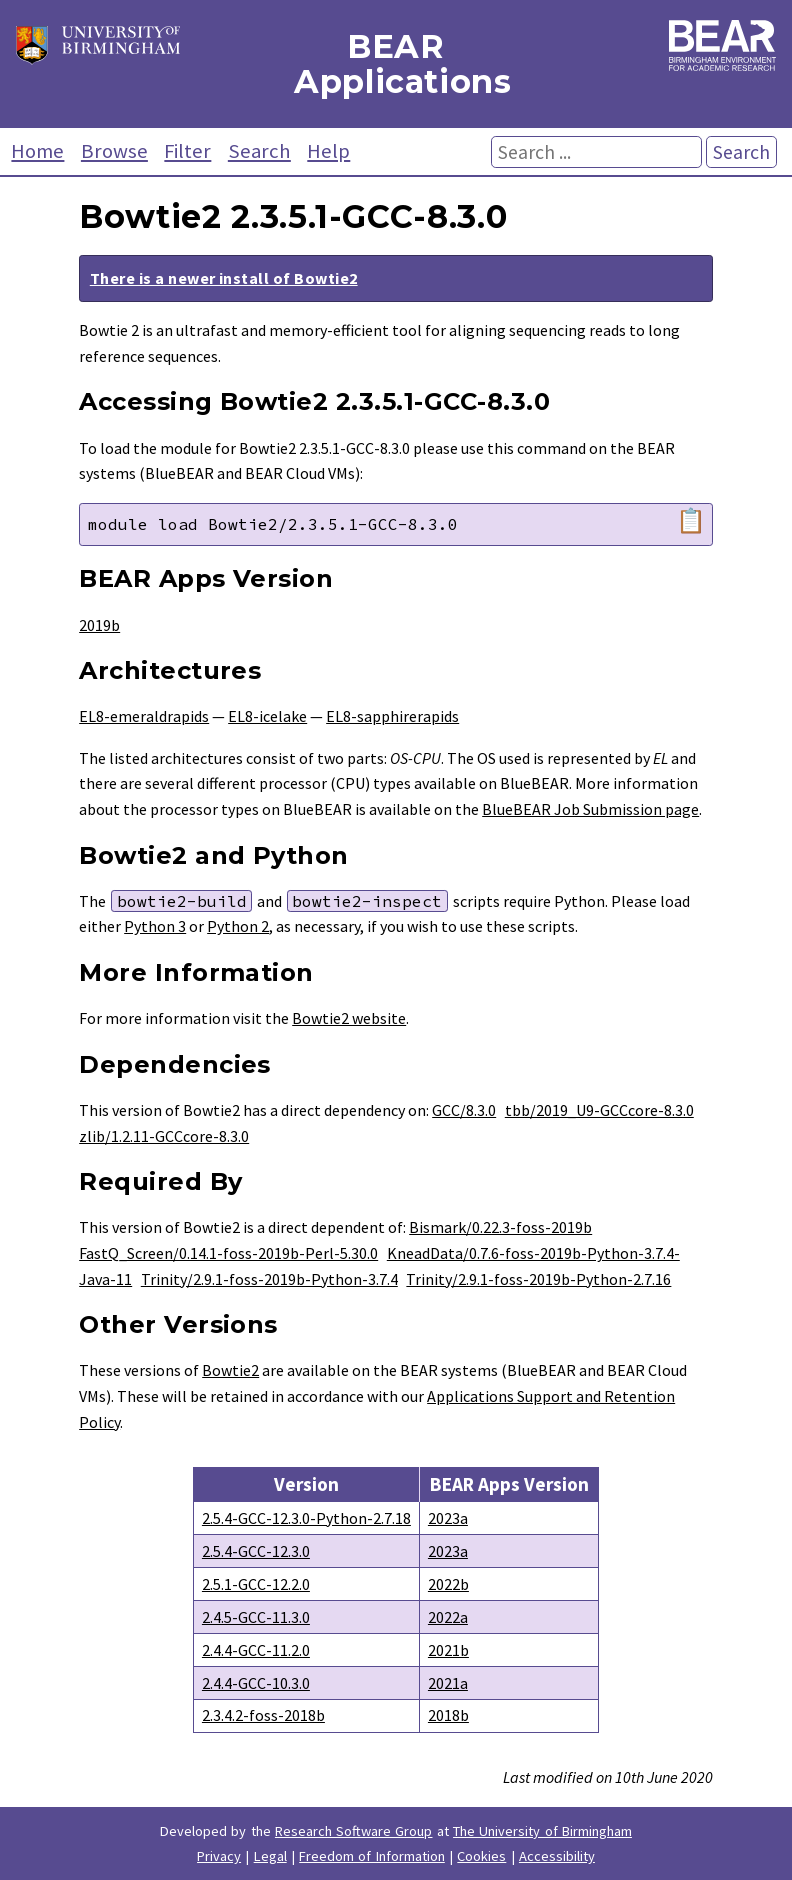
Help (328, 151)
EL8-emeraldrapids (144, 716)
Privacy (219, 1856)
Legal (270, 1856)
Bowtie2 (230, 1370)
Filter (187, 151)
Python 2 (238, 926)
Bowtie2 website (349, 1018)
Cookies (481, 1856)
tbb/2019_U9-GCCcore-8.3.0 (599, 1110)
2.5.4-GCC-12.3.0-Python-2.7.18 (306, 1518)
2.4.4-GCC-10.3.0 (256, 1683)
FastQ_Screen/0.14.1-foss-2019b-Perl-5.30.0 (228, 1253)
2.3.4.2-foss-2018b (263, 1715)
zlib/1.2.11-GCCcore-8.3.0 (164, 1136)
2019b (99, 625)
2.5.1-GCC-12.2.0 (256, 1584)
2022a (448, 1617)
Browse (114, 151)
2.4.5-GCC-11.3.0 (256, 1617)
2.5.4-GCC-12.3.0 (256, 1551)
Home (37, 151)
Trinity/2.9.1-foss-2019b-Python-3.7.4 (269, 1279)
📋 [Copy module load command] (691, 521)
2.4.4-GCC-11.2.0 (256, 1650)
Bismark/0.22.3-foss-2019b (500, 1227)
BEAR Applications (396, 64)
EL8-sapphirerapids (392, 716)
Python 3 (155, 926)
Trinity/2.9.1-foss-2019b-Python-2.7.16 (538, 1279)
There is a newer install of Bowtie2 (224, 278)
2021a (448, 1683)
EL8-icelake (267, 716)
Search (259, 151)
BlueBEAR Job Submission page (590, 809)
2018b (448, 1715)
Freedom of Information (372, 1856)
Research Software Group (354, 1831)
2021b (448, 1650)
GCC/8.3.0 (464, 1110)
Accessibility (557, 1856)
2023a (448, 1518)
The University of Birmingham (542, 1831)
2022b (448, 1584)
